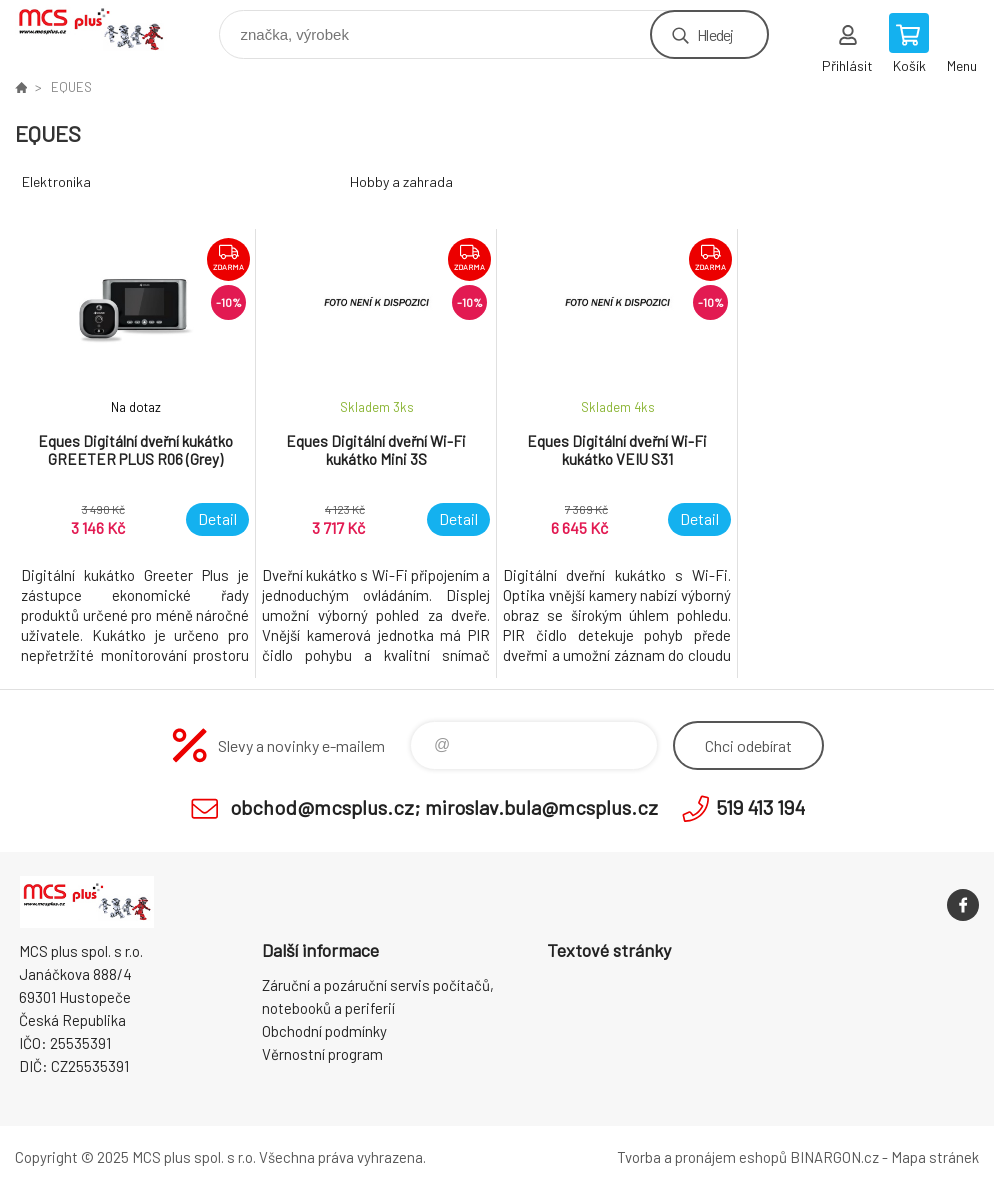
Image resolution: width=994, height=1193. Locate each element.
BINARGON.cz (834, 1157)
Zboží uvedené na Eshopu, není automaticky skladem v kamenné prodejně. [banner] (103, 29)
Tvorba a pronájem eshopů (702, 1157)
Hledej (715, 34)
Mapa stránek (935, 1157)
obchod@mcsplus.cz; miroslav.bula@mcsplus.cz (444, 807)
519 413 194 (760, 807)
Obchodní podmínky (324, 1031)
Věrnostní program (322, 1054)
